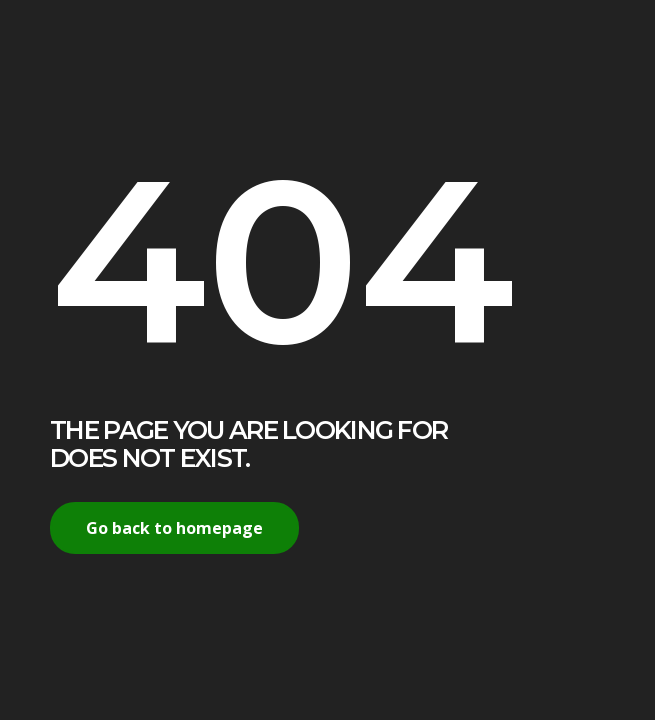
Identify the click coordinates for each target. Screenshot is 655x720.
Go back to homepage (174, 528)
